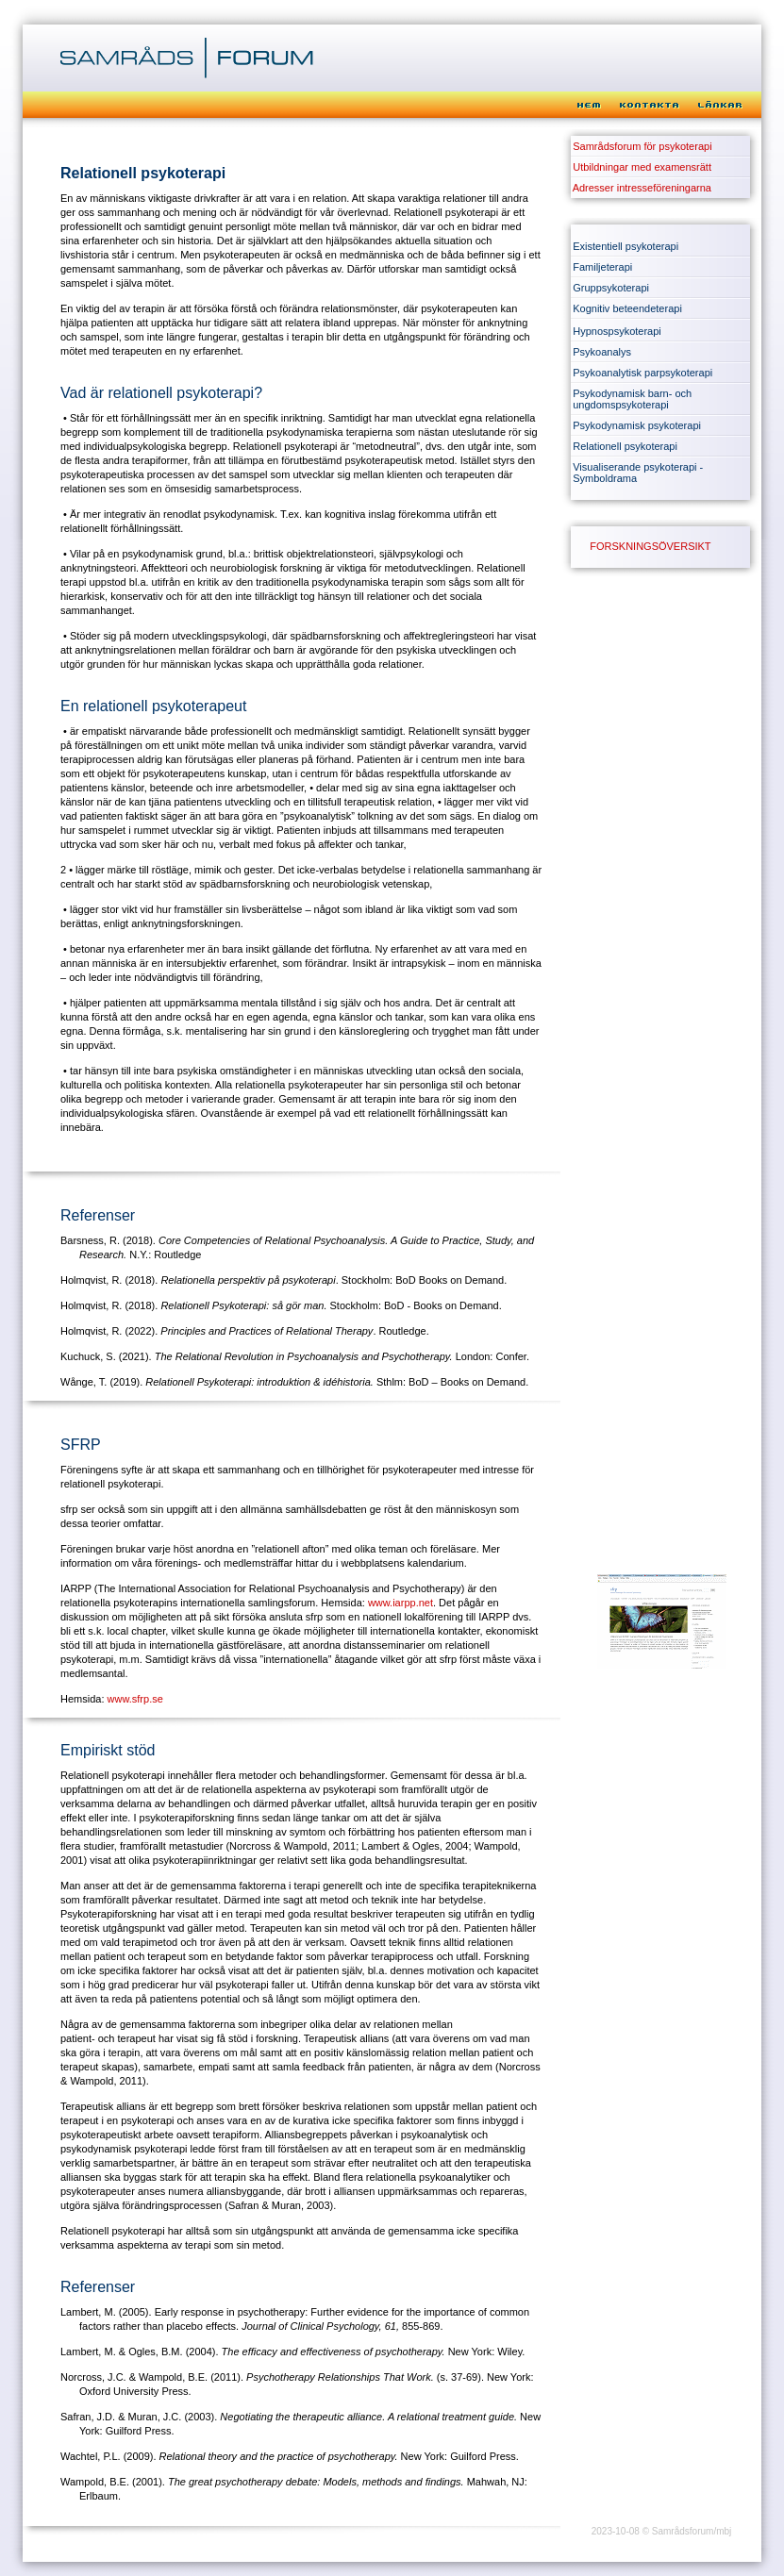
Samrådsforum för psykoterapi (642, 146)
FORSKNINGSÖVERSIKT (650, 546)
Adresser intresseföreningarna (642, 187)
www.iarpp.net (400, 1602)
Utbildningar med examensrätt (642, 167)
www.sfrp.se (135, 1698)
